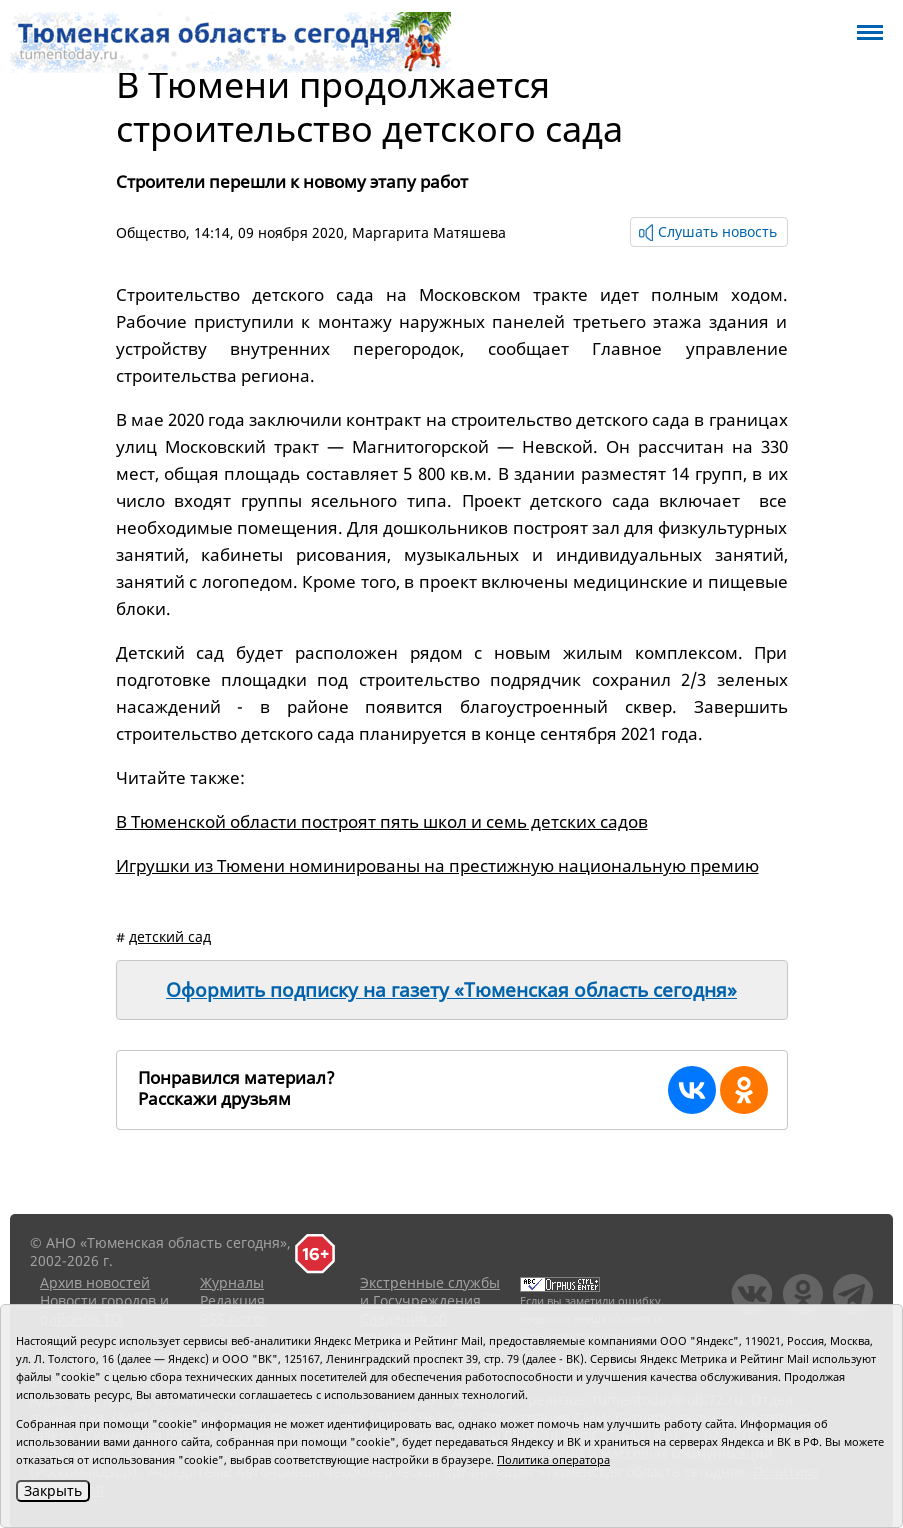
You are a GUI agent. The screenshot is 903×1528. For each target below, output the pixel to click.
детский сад (170, 936)
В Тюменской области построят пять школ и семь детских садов (382, 821)
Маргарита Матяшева (429, 232)
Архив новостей (95, 1282)
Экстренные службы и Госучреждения (430, 1291)
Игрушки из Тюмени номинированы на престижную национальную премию (437, 865)
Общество (151, 232)
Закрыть (53, 1490)
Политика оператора (553, 1459)
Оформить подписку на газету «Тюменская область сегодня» (451, 990)
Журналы (232, 1282)
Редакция (232, 1300)
